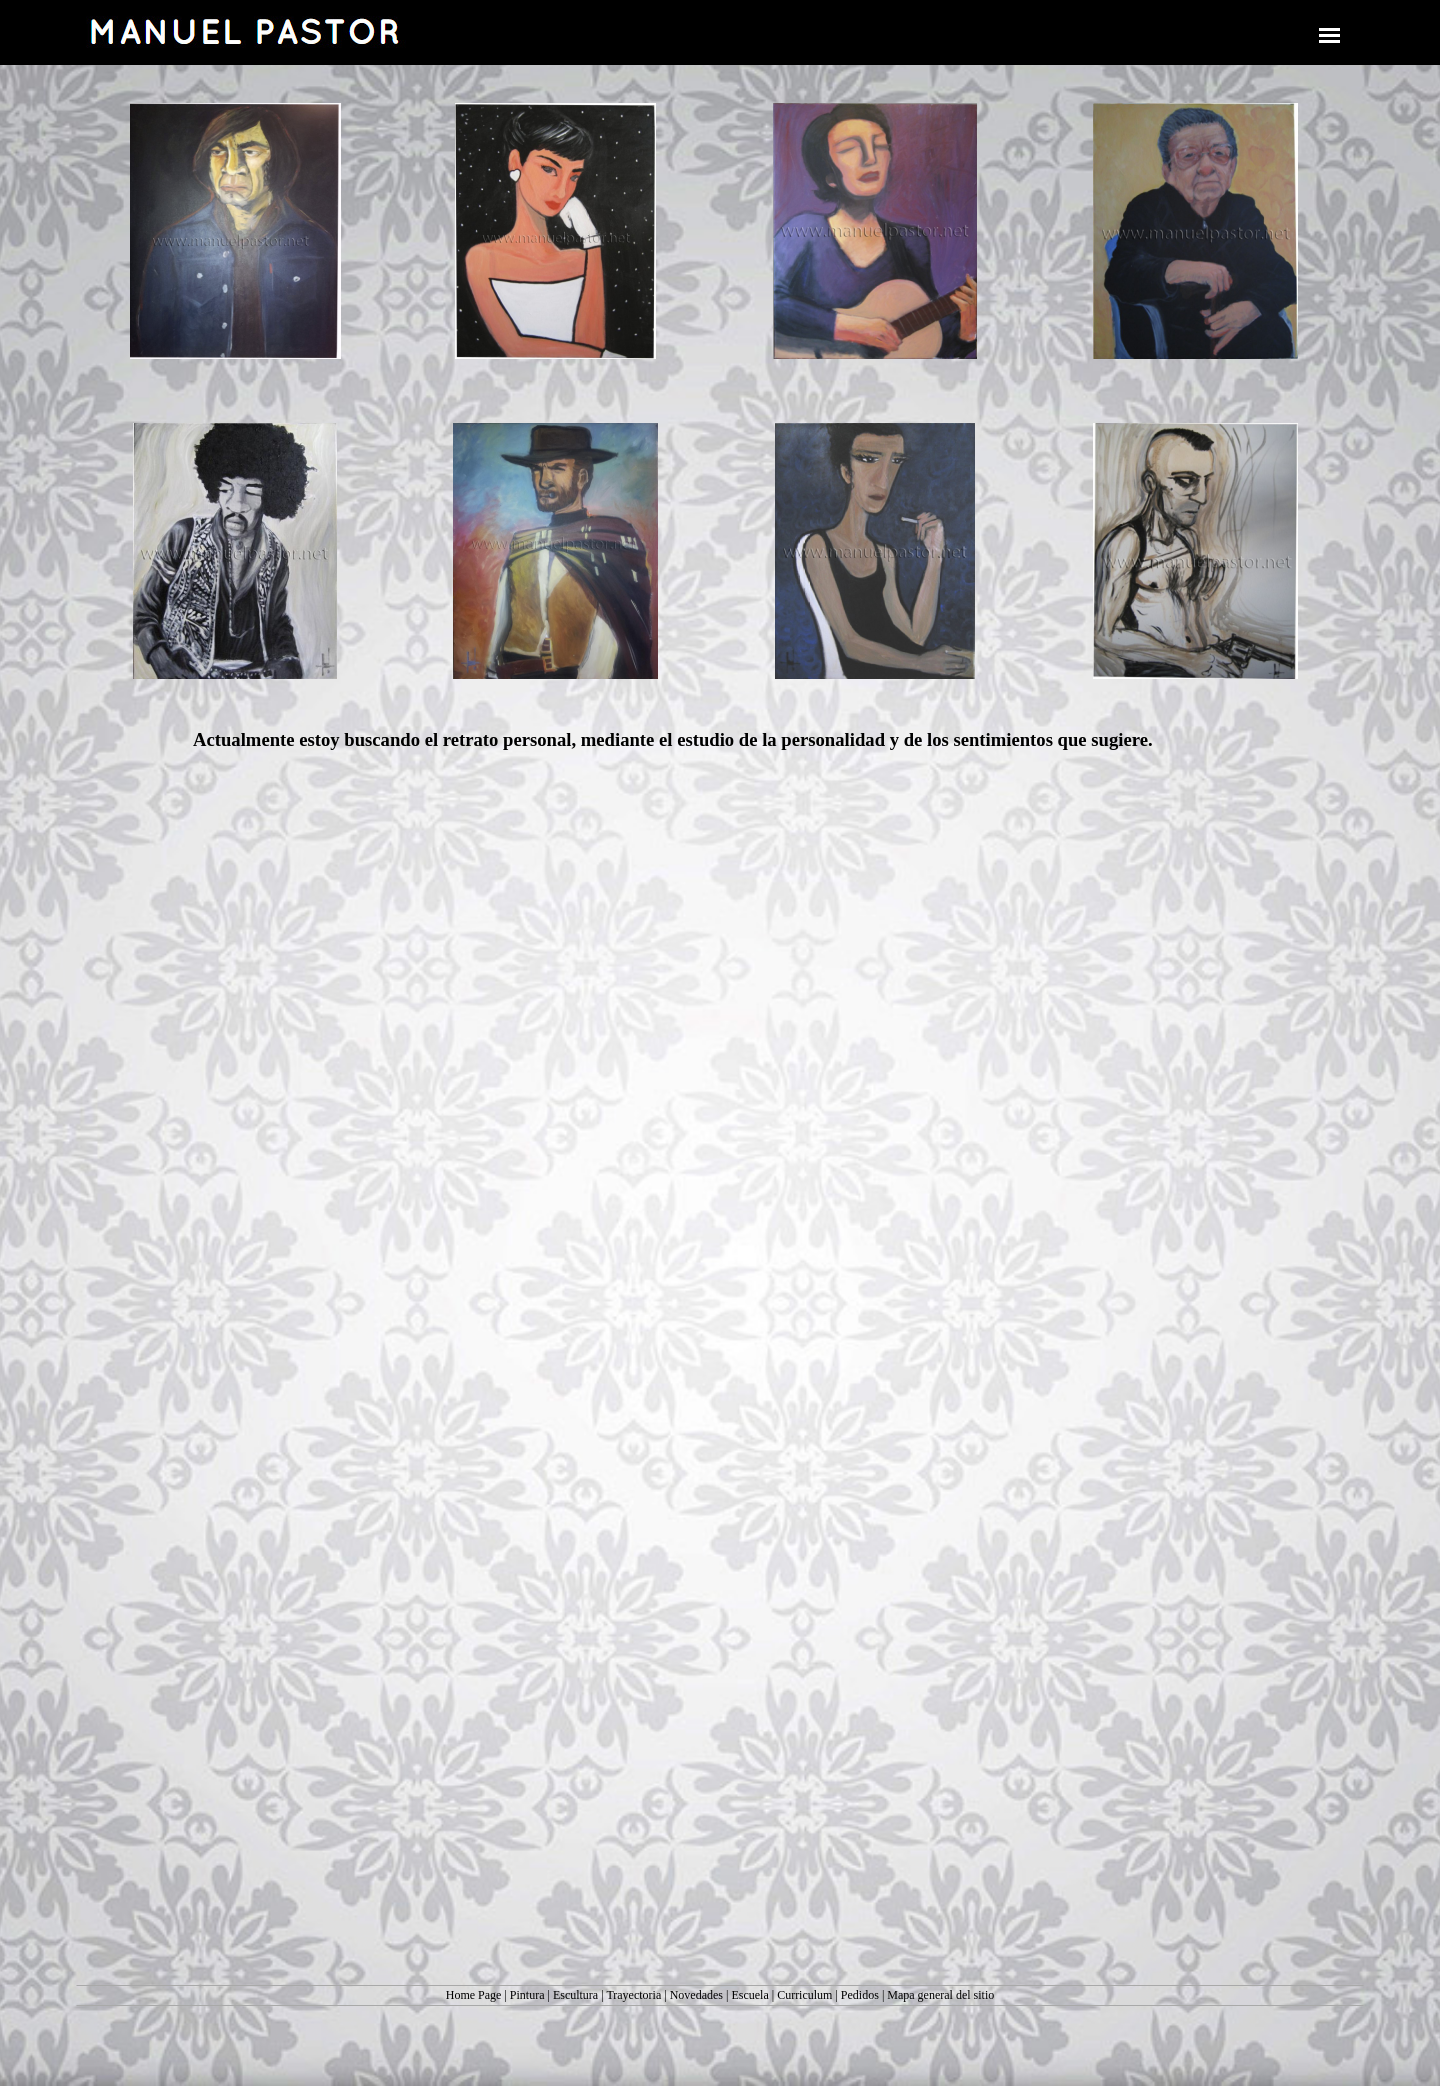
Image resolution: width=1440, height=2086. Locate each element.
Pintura (527, 1995)
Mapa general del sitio (940, 1995)
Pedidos (860, 1995)
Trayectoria (633, 1995)
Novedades (696, 1995)
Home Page (474, 1995)
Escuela (749, 1995)
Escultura (575, 1995)
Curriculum (804, 1995)
